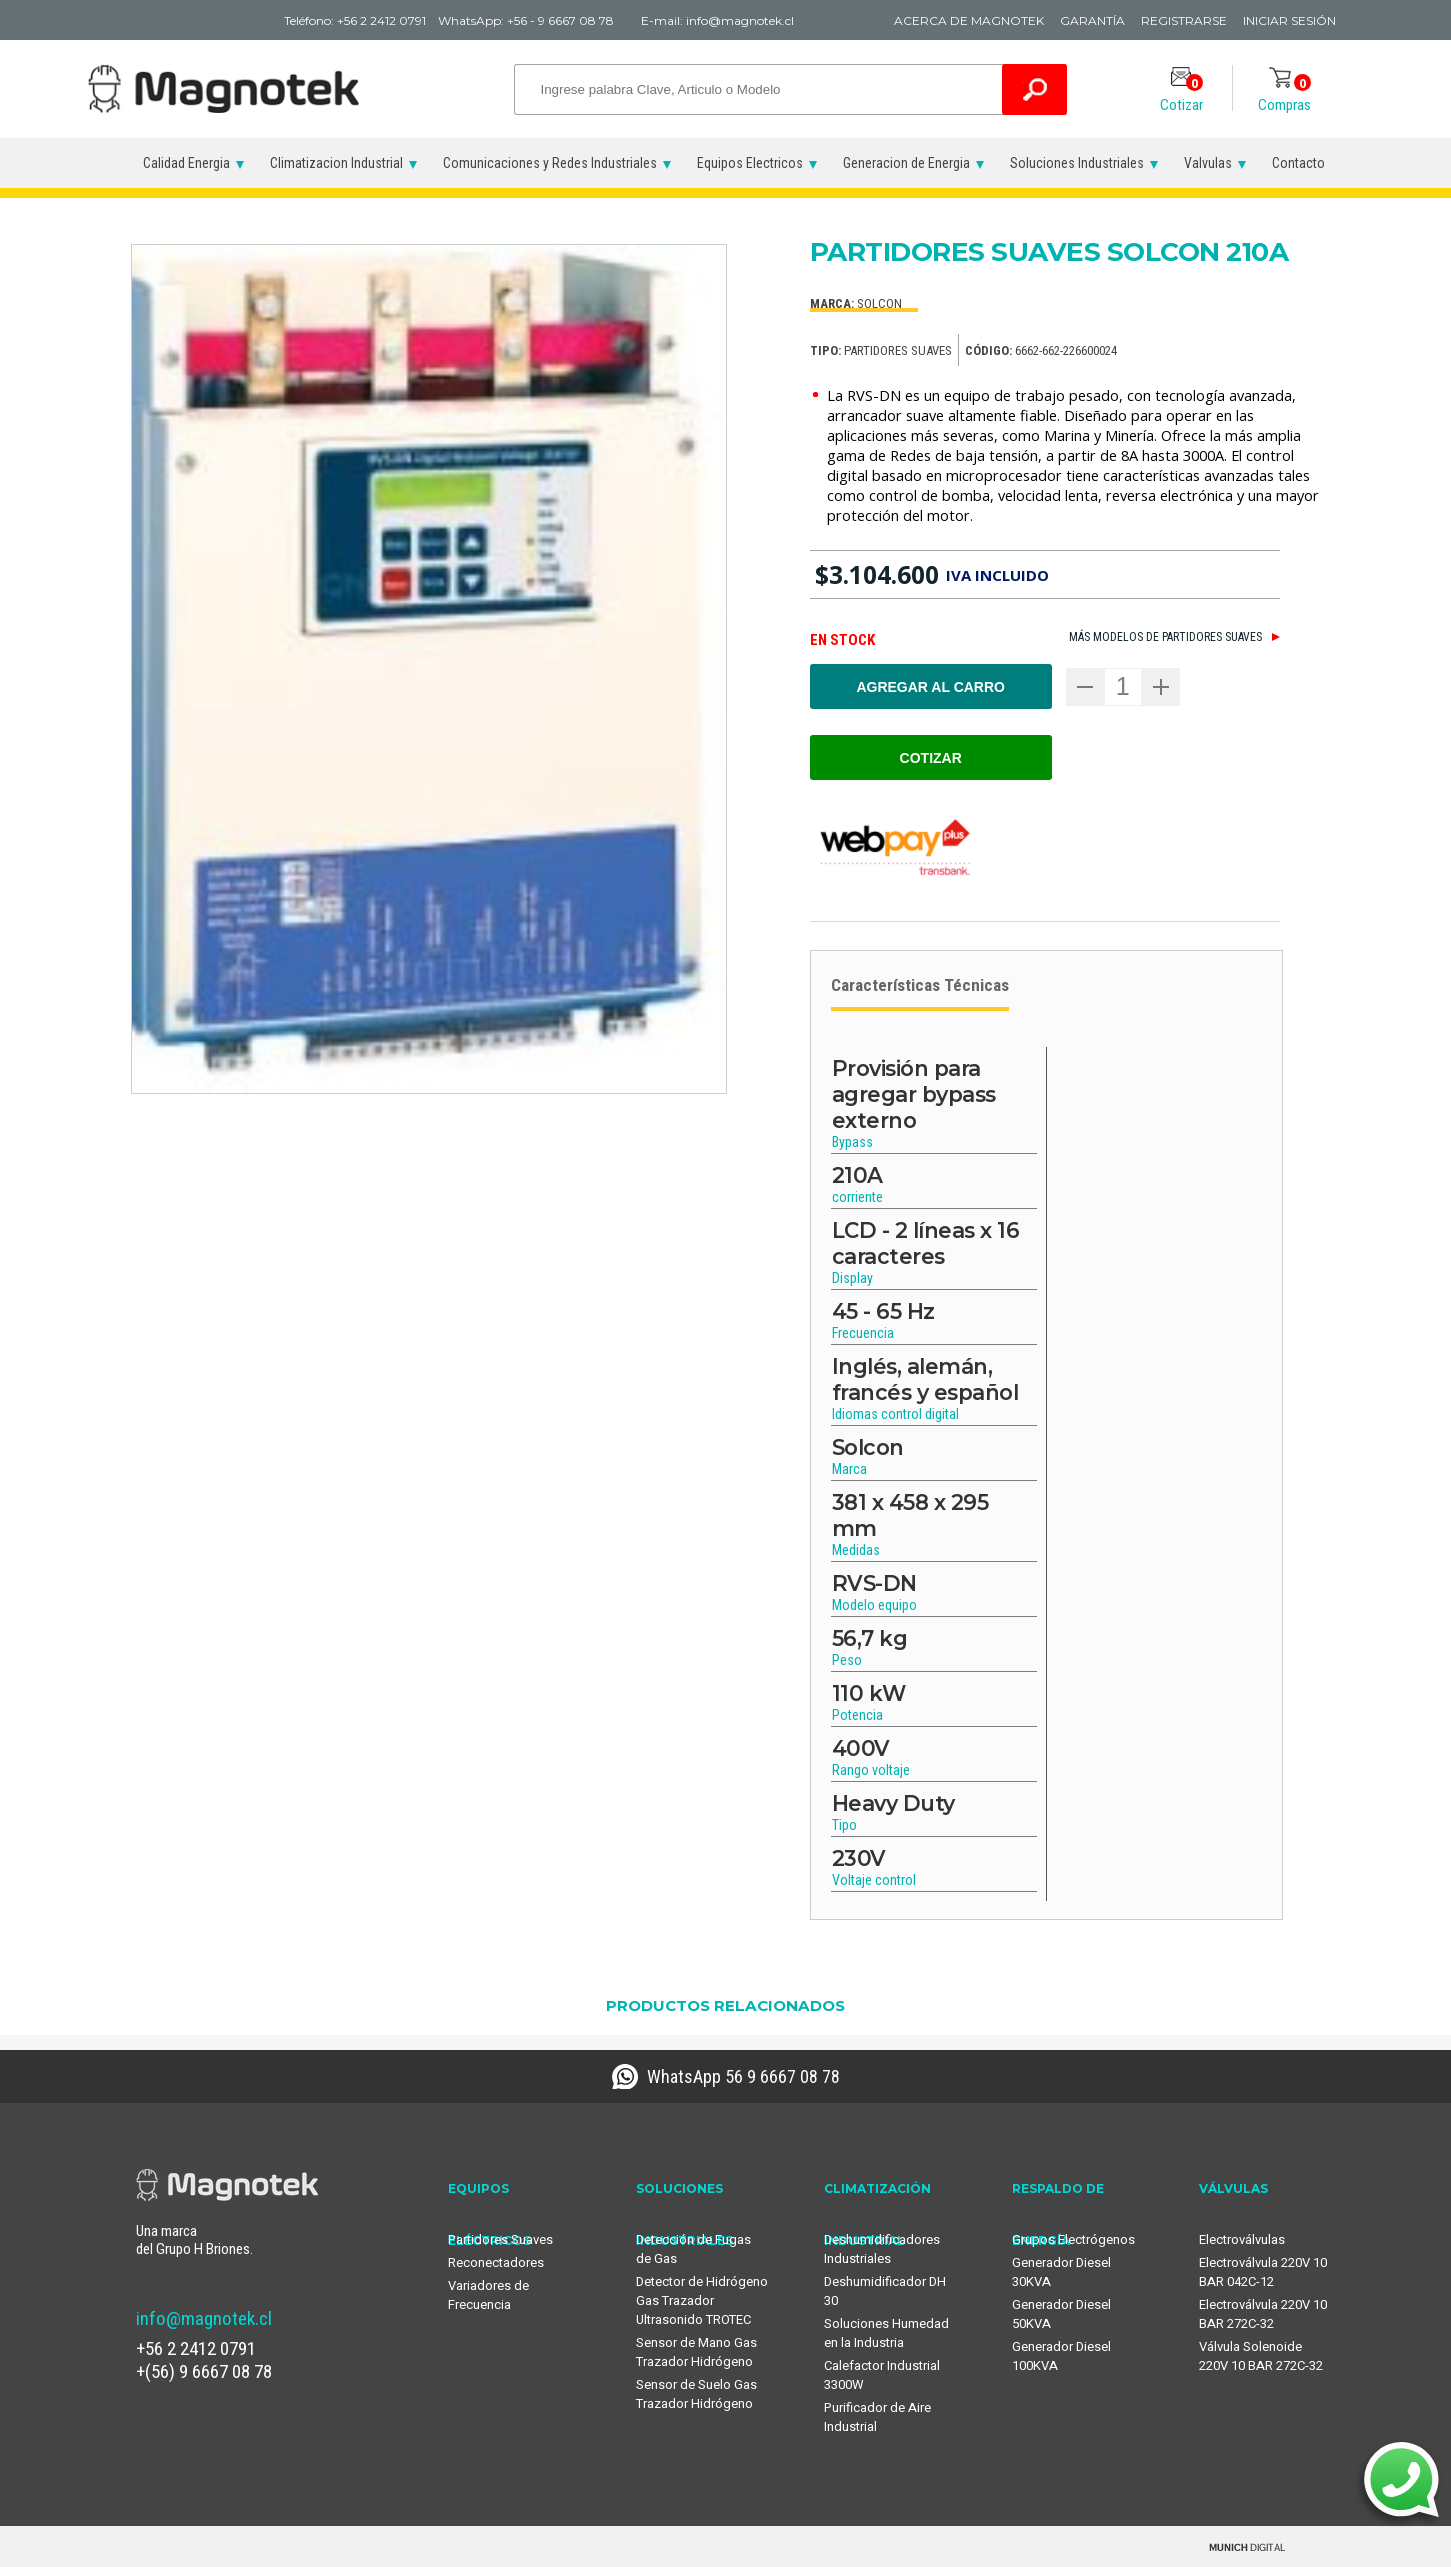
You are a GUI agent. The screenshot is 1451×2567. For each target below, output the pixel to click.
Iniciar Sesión (1289, 20)
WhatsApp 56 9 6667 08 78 (743, 2076)
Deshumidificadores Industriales (882, 2249)
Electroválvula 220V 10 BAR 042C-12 (1263, 2272)
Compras (1284, 94)
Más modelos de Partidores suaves (1165, 637)
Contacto (1298, 163)
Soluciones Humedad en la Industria (886, 2333)
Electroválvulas (1242, 2239)
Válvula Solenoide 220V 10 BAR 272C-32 (1261, 2356)
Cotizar (1181, 94)
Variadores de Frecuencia (488, 2295)
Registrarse (1184, 20)
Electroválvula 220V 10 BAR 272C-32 (1263, 2314)
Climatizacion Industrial (336, 163)
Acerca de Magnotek (969, 20)
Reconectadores (496, 2262)
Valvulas (1208, 163)
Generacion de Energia (906, 163)
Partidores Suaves (500, 2239)
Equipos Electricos (750, 163)
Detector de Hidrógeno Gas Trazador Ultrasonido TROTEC (702, 2300)
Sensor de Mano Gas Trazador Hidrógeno (696, 2352)
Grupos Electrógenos (1073, 2239)
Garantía (1092, 20)
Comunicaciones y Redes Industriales (550, 163)
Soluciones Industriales (1077, 163)
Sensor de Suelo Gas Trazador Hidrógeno (696, 2394)
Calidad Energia (186, 163)
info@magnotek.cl (204, 2318)
